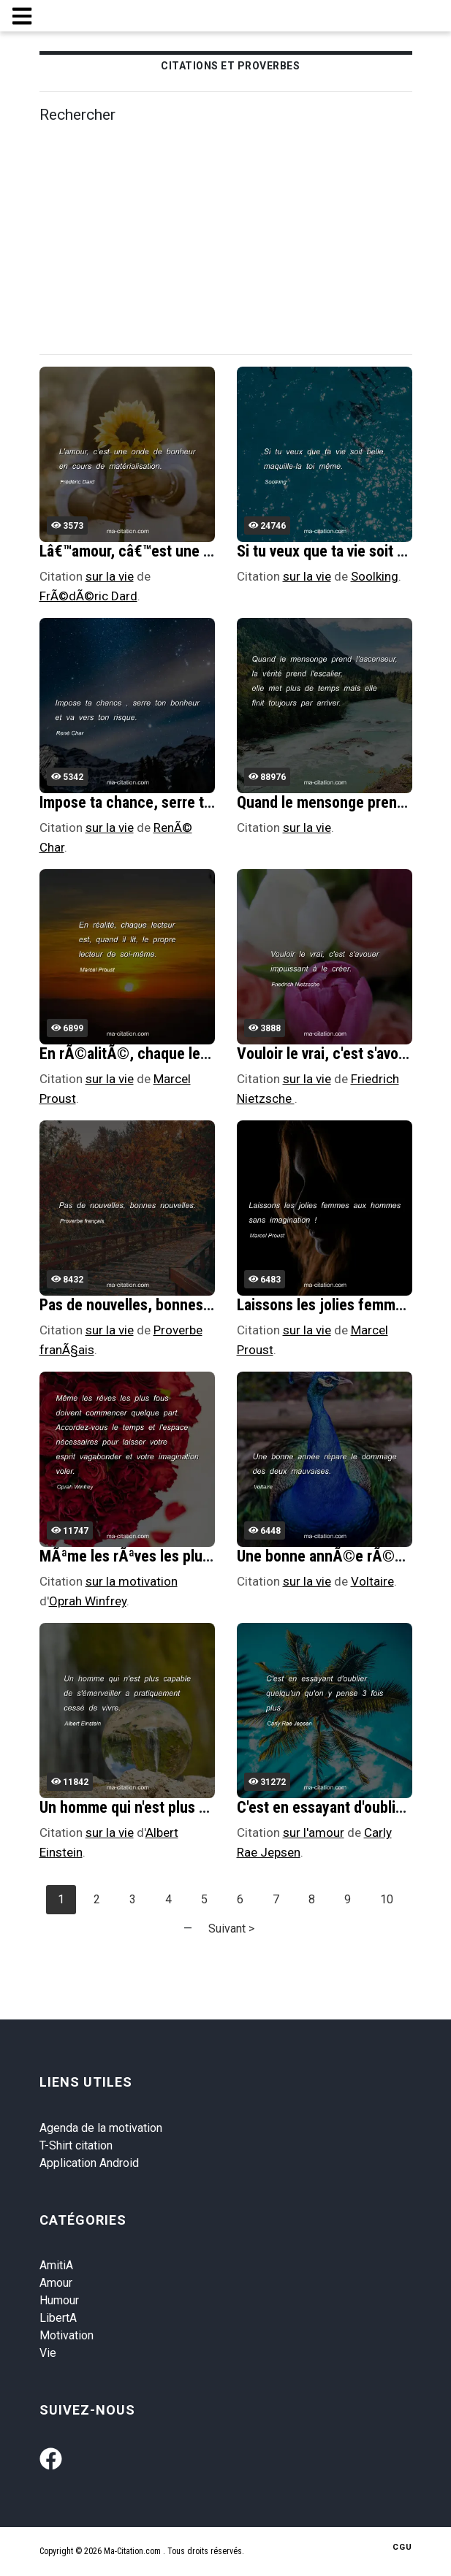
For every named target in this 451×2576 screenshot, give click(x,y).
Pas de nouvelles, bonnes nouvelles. (156, 1305)
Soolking (374, 576)
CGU (402, 2547)
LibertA (58, 2318)
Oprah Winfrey (87, 1601)
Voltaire (372, 1581)
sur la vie (110, 576)
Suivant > (231, 1928)
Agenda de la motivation (100, 2128)
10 (386, 1899)
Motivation (66, 2335)
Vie (47, 2353)
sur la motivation (132, 1581)
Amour (55, 2283)
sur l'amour (313, 1832)
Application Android (89, 2163)
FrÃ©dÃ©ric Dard (88, 596)
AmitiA (56, 2265)
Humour (59, 2300)
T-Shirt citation (76, 2145)
